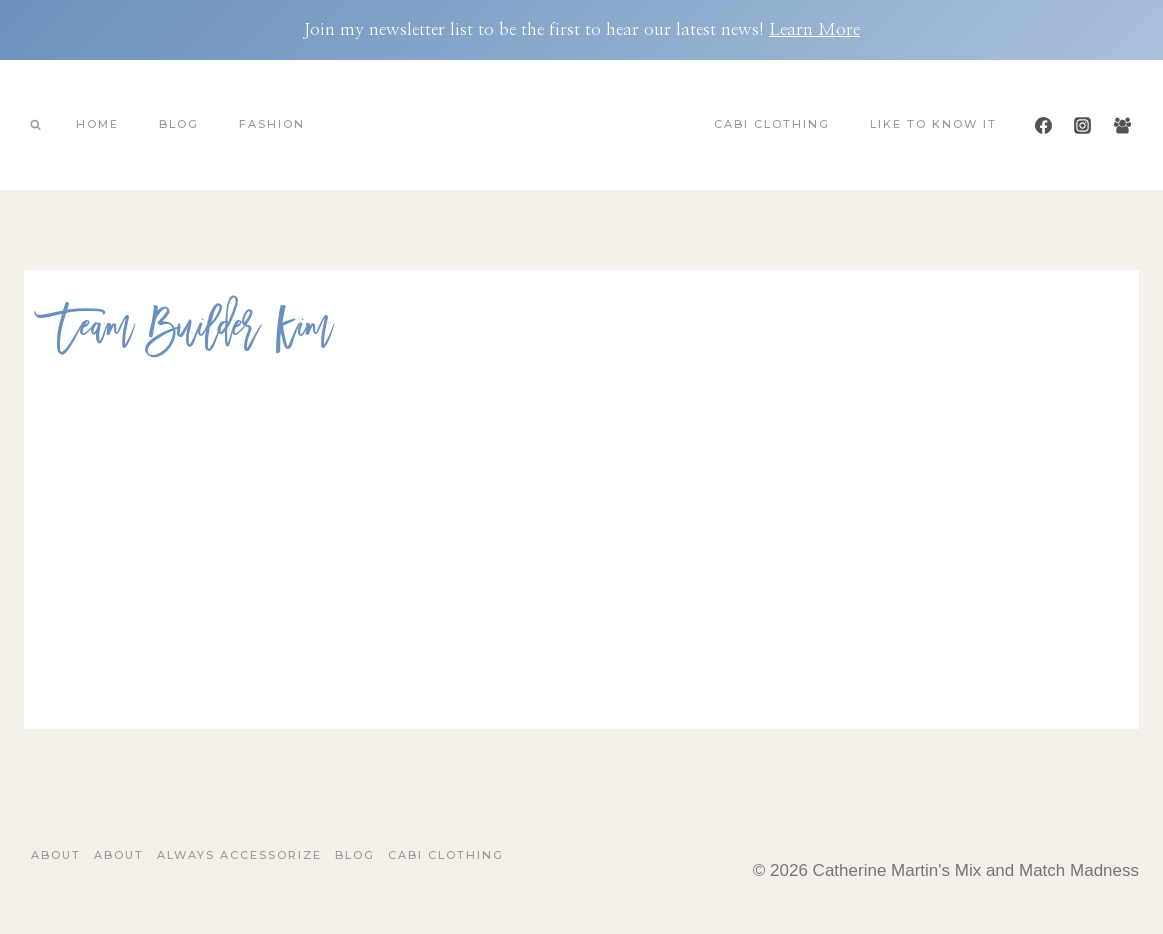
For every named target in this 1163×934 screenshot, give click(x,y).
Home (97, 124)
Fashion (272, 124)
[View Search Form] (35, 125)
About (56, 855)
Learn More (814, 29)
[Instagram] (1083, 125)
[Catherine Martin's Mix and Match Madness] (582, 125)
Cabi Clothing (772, 124)
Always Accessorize (239, 855)
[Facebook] (1044, 125)
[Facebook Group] (1122, 125)
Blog (179, 124)
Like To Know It (933, 124)
